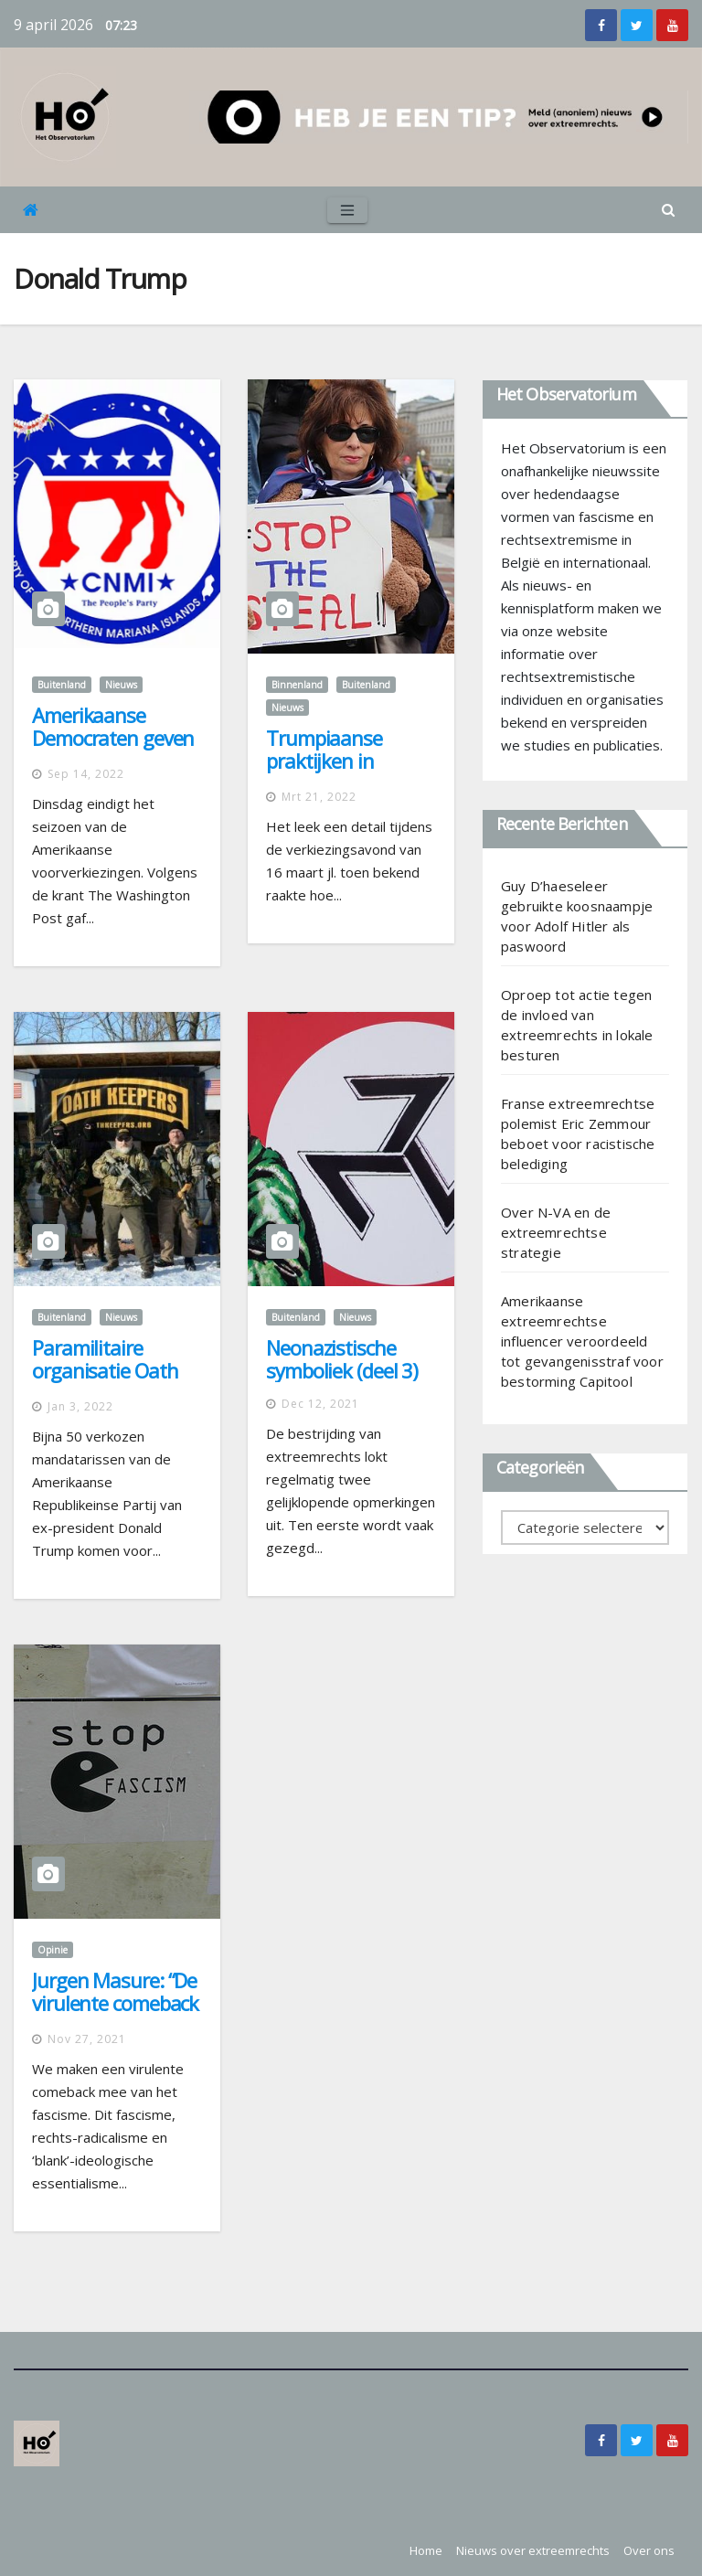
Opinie (52, 1949)
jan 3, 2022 (80, 1406)
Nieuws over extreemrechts (533, 2550)
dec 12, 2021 (320, 1403)
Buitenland (61, 684)
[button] (668, 209)
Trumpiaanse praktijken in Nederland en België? (324, 772)
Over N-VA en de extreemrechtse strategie (556, 1232)
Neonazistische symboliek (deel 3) (342, 1359)
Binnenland (297, 684)
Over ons (649, 2550)
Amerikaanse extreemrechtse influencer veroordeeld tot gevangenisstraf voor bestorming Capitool (582, 1341)
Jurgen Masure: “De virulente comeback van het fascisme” (115, 2002)
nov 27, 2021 (87, 2039)
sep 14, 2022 (86, 774)
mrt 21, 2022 (319, 796)
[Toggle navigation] (347, 210)
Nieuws (121, 684)
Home (426, 2550)
